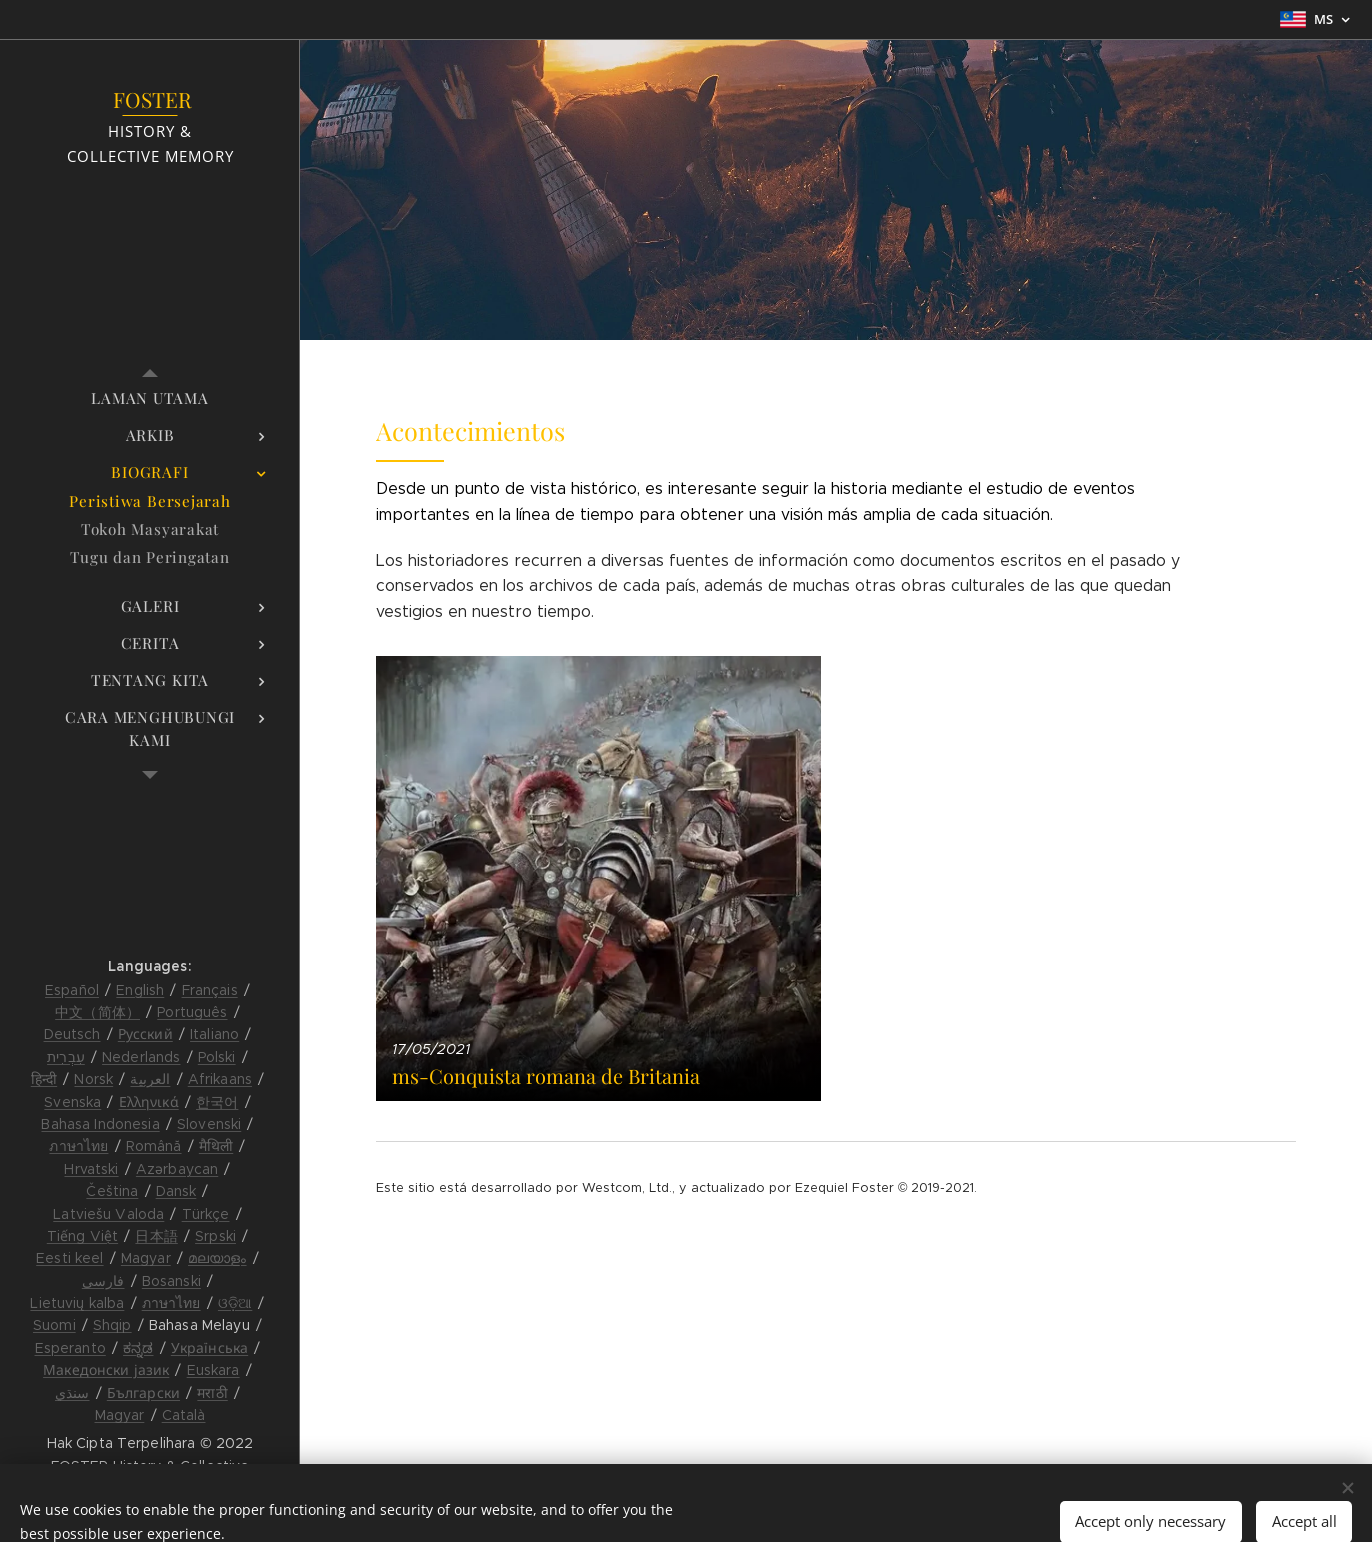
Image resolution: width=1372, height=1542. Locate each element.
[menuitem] (150, 398)
